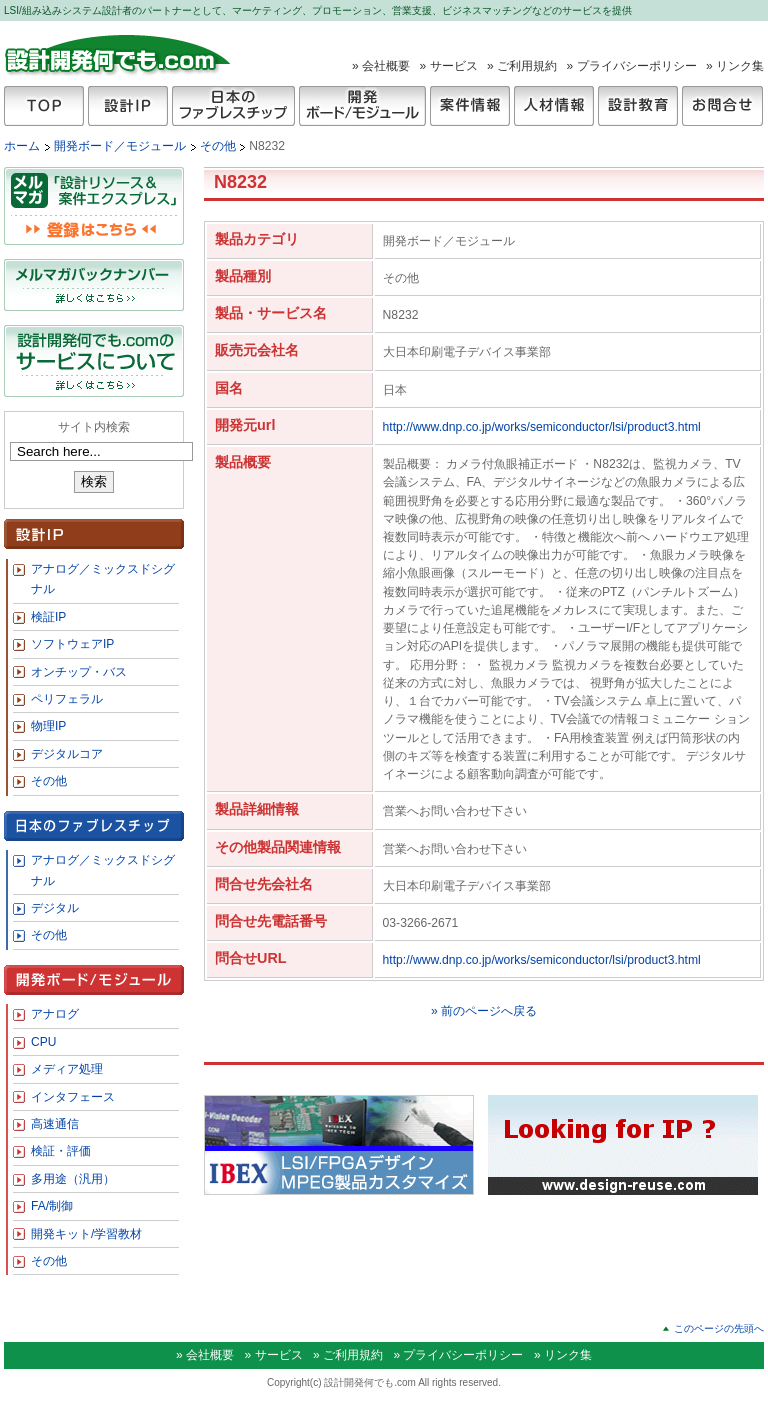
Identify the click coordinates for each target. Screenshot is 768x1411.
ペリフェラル (67, 699)
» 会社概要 (381, 66)
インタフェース (73, 1097)
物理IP (48, 726)
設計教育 (638, 106)
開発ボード (362, 106)
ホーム (22, 146)
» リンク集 (735, 66)
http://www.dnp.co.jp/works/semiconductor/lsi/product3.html (542, 427)
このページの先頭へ (719, 1328)
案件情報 (470, 106)
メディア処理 (67, 1069)
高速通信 (55, 1124)
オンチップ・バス (79, 672)
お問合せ (722, 106)
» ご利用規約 (522, 66)
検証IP (48, 617)
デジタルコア (67, 754)
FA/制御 (52, 1206)
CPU (43, 1042)
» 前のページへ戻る (484, 1011)
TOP (44, 106)
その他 (219, 146)
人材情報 (554, 106)
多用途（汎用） (73, 1179)
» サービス (449, 66)
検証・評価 (61, 1151)
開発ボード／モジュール (121, 146)
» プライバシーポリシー (632, 66)
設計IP (128, 106)
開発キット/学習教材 (86, 1234)
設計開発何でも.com (118, 53)
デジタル (55, 908)
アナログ (55, 1014)
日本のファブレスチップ (233, 106)
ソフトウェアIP (72, 644)
